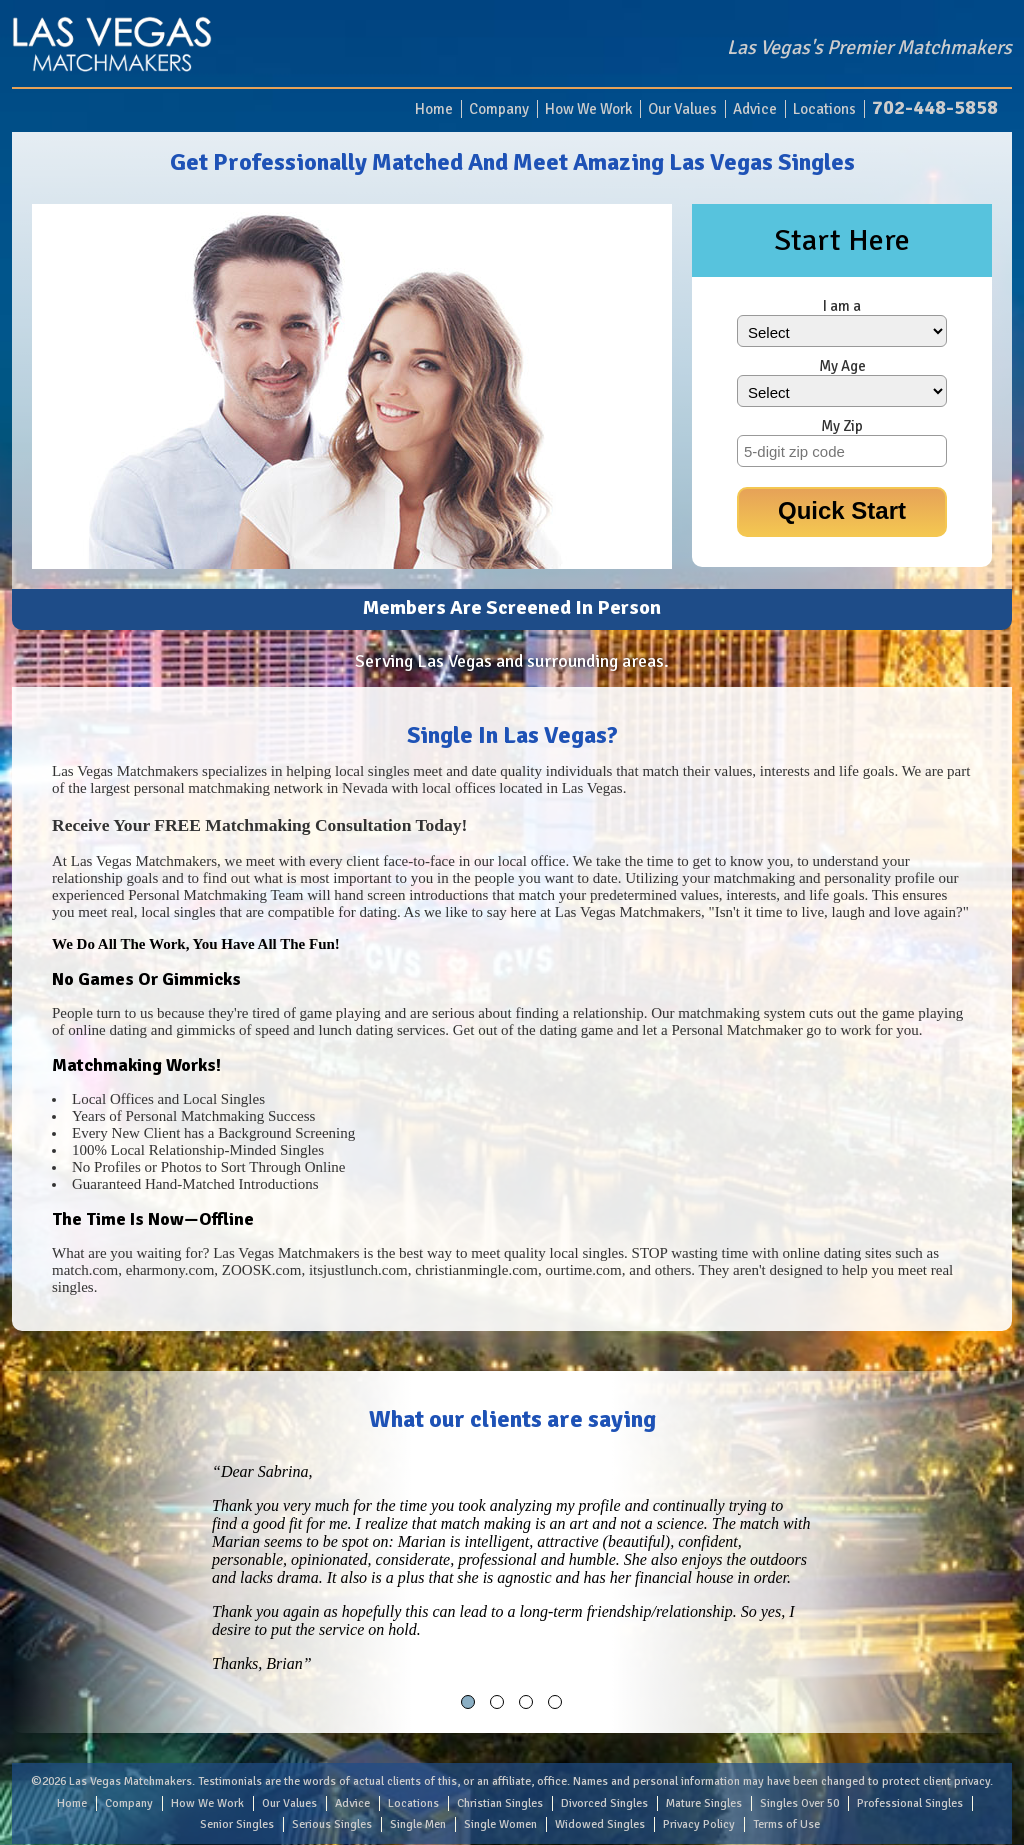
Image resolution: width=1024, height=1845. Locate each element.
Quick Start (842, 510)
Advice (755, 109)
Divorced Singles (604, 1803)
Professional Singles (910, 1803)
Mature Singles (704, 1803)
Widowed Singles (600, 1824)
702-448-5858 (935, 107)
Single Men (418, 1824)
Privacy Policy (699, 1824)
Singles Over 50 (799, 1803)
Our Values (682, 109)
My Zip (842, 426)
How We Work (588, 109)
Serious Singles (332, 1824)
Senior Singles (237, 1824)
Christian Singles (500, 1803)
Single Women (500, 1824)
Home (434, 109)
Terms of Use (786, 1824)
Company (499, 109)
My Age (842, 366)
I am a (842, 306)
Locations (824, 109)
